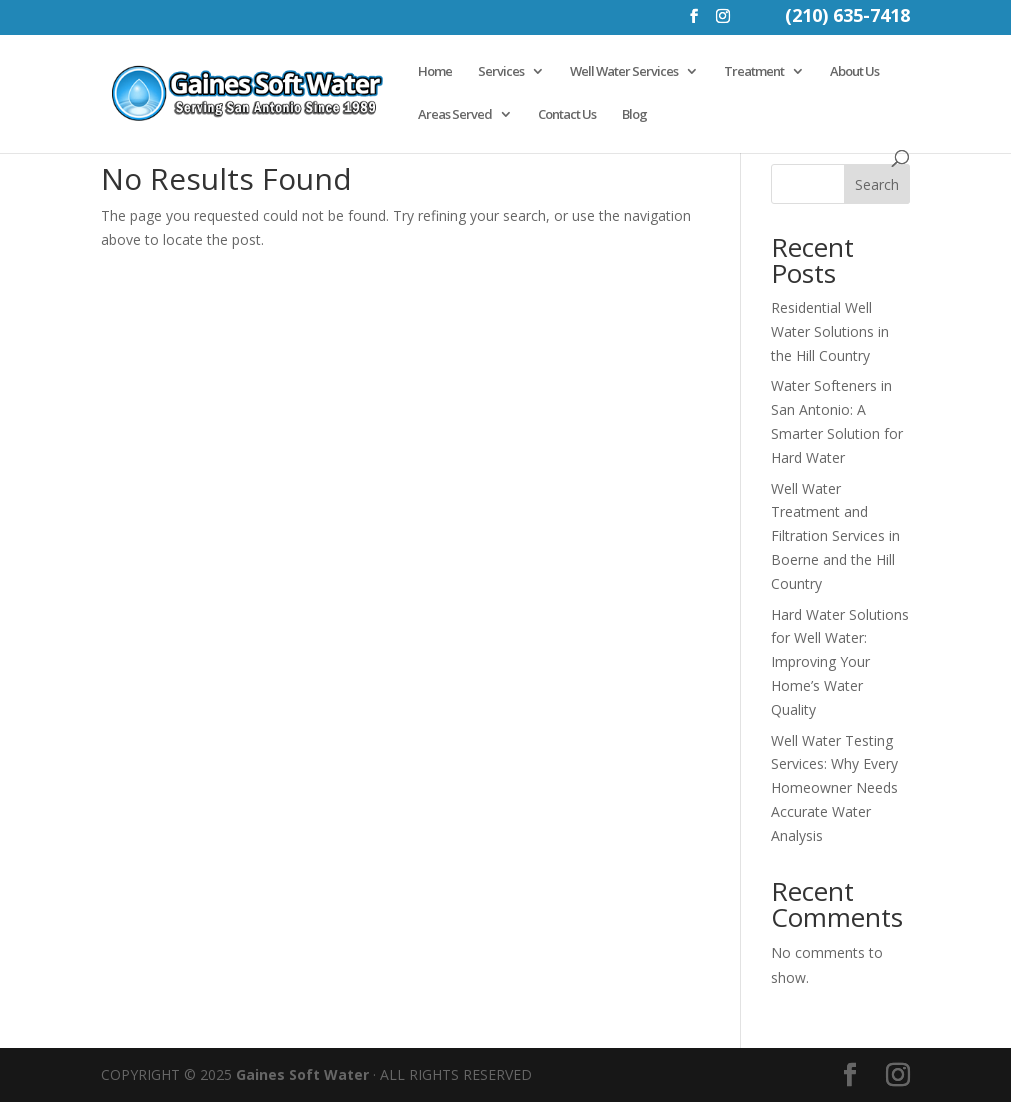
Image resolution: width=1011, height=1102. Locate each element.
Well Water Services (624, 72)
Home (435, 72)
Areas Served (455, 115)
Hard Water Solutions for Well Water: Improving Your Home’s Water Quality (840, 662)
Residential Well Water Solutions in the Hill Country (830, 331)
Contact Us (567, 115)
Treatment (754, 72)
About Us (854, 72)
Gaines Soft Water (302, 1074)
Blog (634, 115)
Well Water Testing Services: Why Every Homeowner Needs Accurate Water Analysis (834, 788)
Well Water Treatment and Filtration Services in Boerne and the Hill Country (835, 536)
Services (501, 72)
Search (877, 184)
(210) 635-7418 (847, 18)
